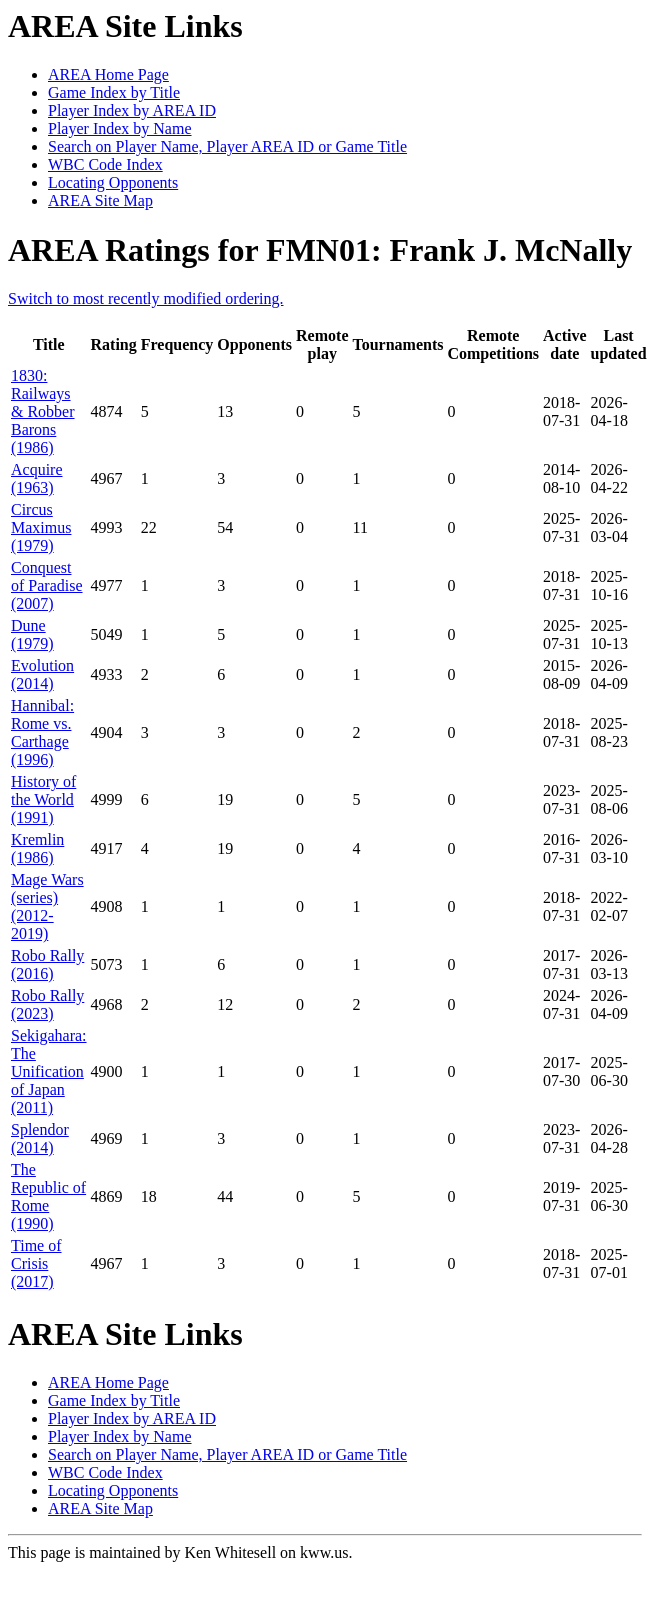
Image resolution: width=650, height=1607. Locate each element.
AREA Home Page (108, 74)
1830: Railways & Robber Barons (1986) (43, 411)
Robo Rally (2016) (47, 964)
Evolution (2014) (42, 674)
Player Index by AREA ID (132, 110)
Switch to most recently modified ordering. (146, 298)
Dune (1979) (32, 634)
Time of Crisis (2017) (36, 1263)
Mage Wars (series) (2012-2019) (47, 906)
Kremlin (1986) (37, 848)
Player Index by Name (120, 128)
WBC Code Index (105, 164)
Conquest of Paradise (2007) (47, 585)
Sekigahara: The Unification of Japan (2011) (49, 1071)
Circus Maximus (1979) (41, 527)
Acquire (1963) (37, 478)
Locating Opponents (113, 182)
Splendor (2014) (40, 1138)
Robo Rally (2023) (47, 1004)
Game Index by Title (114, 92)
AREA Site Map (100, 200)
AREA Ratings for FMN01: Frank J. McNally (320, 250)
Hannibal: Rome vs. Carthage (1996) (42, 732)
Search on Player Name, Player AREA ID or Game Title (227, 146)
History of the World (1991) (43, 799)
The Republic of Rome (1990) (48, 1196)
